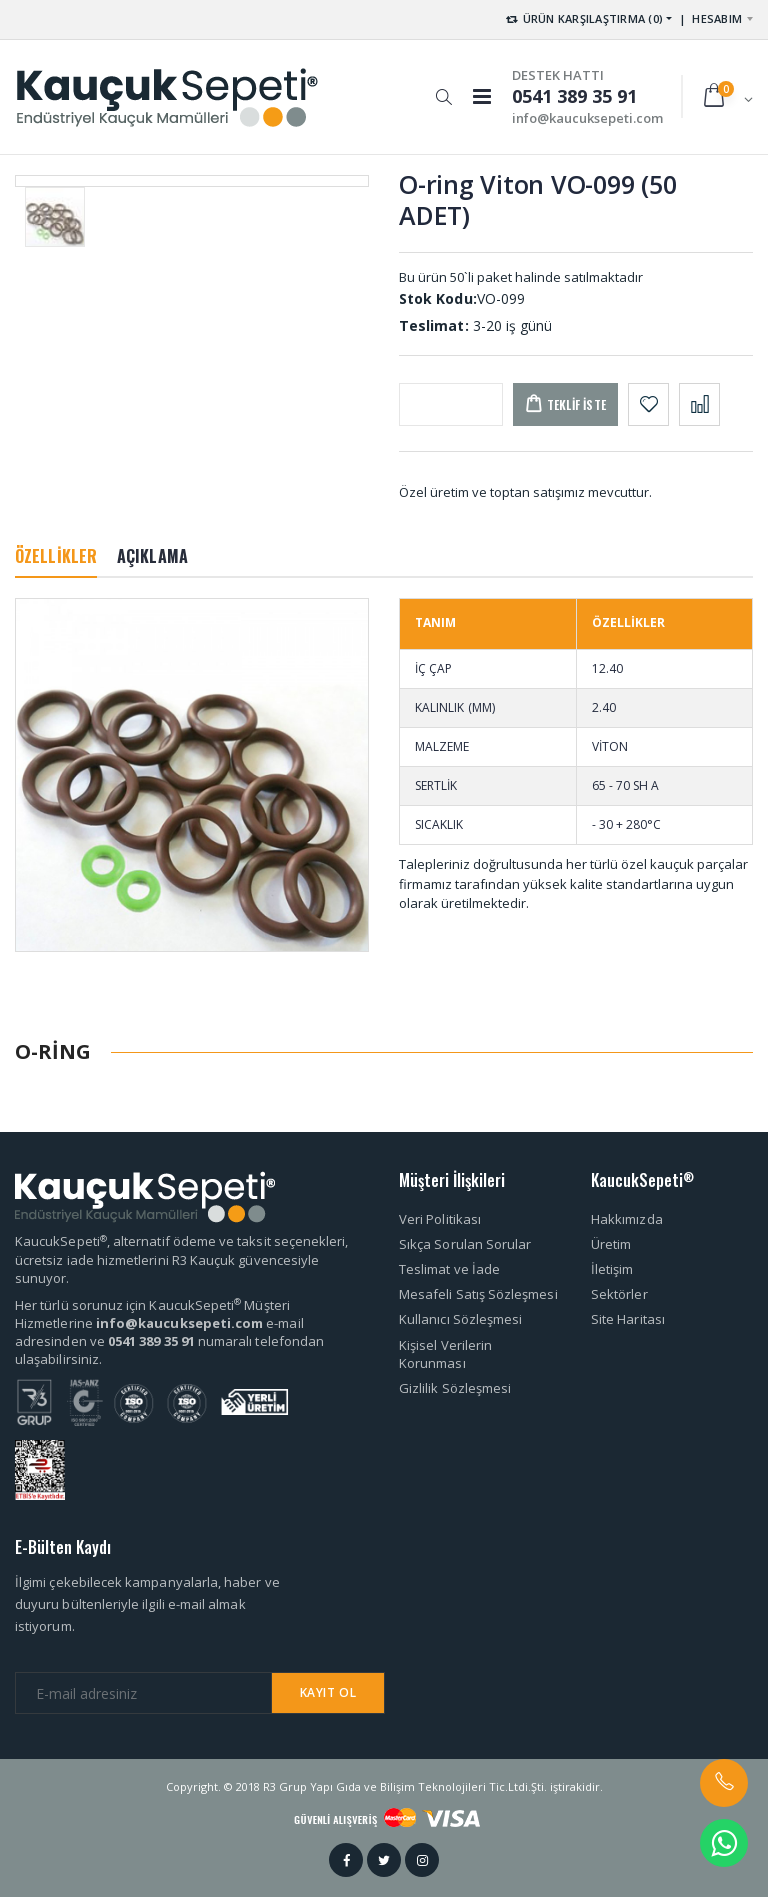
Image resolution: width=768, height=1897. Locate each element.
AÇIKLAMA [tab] (152, 556)
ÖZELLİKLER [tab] (56, 556)
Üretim (611, 1244)
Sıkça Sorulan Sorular (465, 1244)
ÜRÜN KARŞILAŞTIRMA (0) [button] (583, 18)
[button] (443, 87)
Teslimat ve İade (449, 1269)
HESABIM (717, 18)
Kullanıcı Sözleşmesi (460, 1319)
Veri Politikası (440, 1219)
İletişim (612, 1269)
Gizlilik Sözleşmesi (455, 1388)
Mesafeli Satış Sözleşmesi (478, 1294)
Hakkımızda (627, 1219)
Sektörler (619, 1294)
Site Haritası (628, 1319)
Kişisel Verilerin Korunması (445, 1354)
